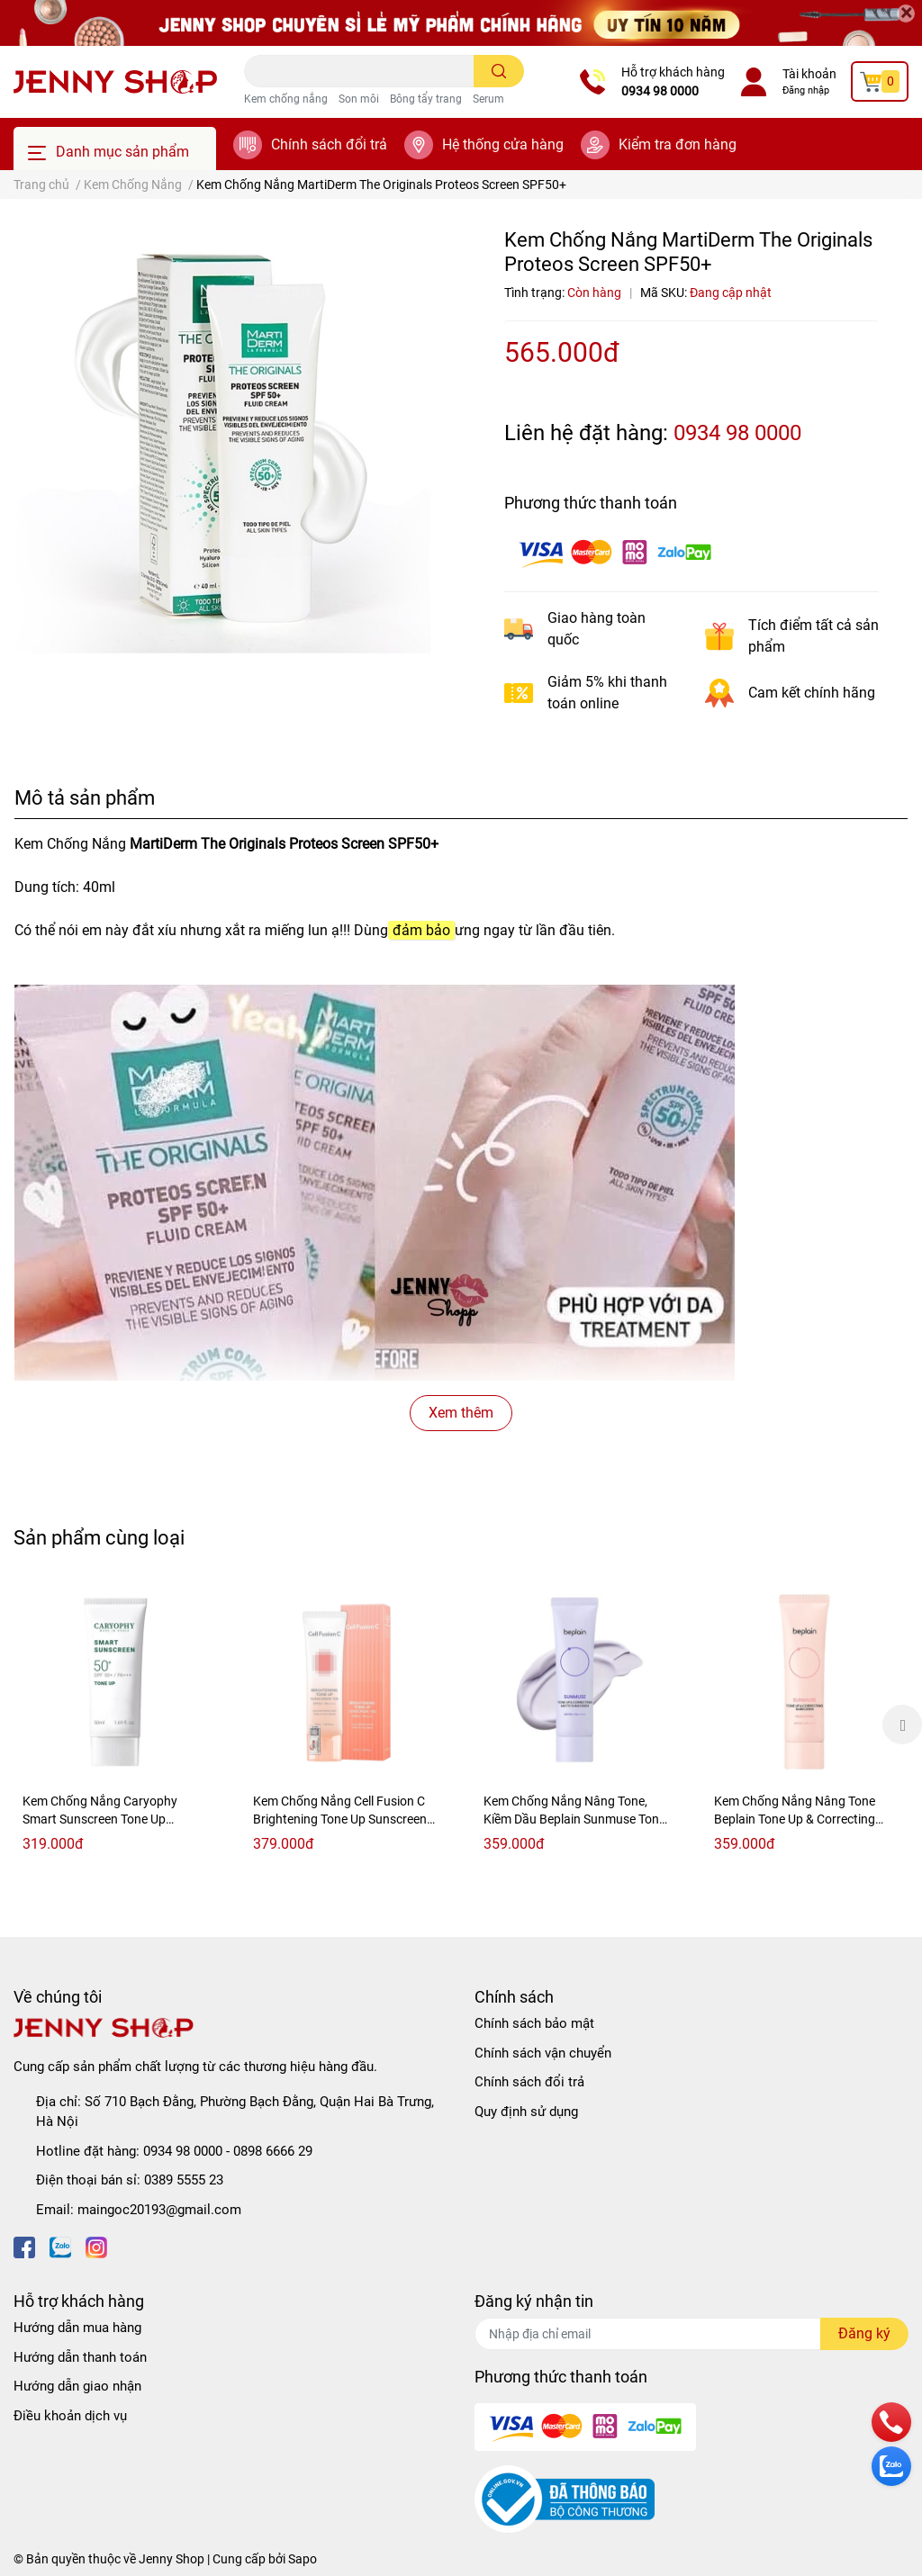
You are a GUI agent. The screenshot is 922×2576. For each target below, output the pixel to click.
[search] (499, 71)
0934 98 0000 (660, 91)
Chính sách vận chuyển (543, 2053)
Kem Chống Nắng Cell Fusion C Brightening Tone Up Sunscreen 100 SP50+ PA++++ (340, 1818)
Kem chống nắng (286, 99)
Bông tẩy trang (426, 99)
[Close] (906, 14)
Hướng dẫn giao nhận (77, 2386)
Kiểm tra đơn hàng (678, 144)
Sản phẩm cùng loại (99, 1537)
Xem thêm (461, 1412)
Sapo (302, 2559)
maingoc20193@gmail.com (159, 2210)
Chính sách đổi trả (329, 144)
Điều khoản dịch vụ (70, 2416)
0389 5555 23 (183, 2180)
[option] (115, 1724)
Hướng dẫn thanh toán (80, 2357)
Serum (488, 99)
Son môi (359, 99)
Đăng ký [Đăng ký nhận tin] (864, 2333)
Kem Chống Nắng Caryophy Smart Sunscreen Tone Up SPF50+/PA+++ (100, 1818)
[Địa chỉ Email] (691, 2334)
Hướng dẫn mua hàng (77, 2327)
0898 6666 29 (272, 2151)
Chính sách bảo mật (534, 2023)
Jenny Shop (171, 2559)
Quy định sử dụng (526, 2111)
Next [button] (902, 1724)
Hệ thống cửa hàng (503, 144)
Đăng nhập (805, 90)
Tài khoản (809, 74)
